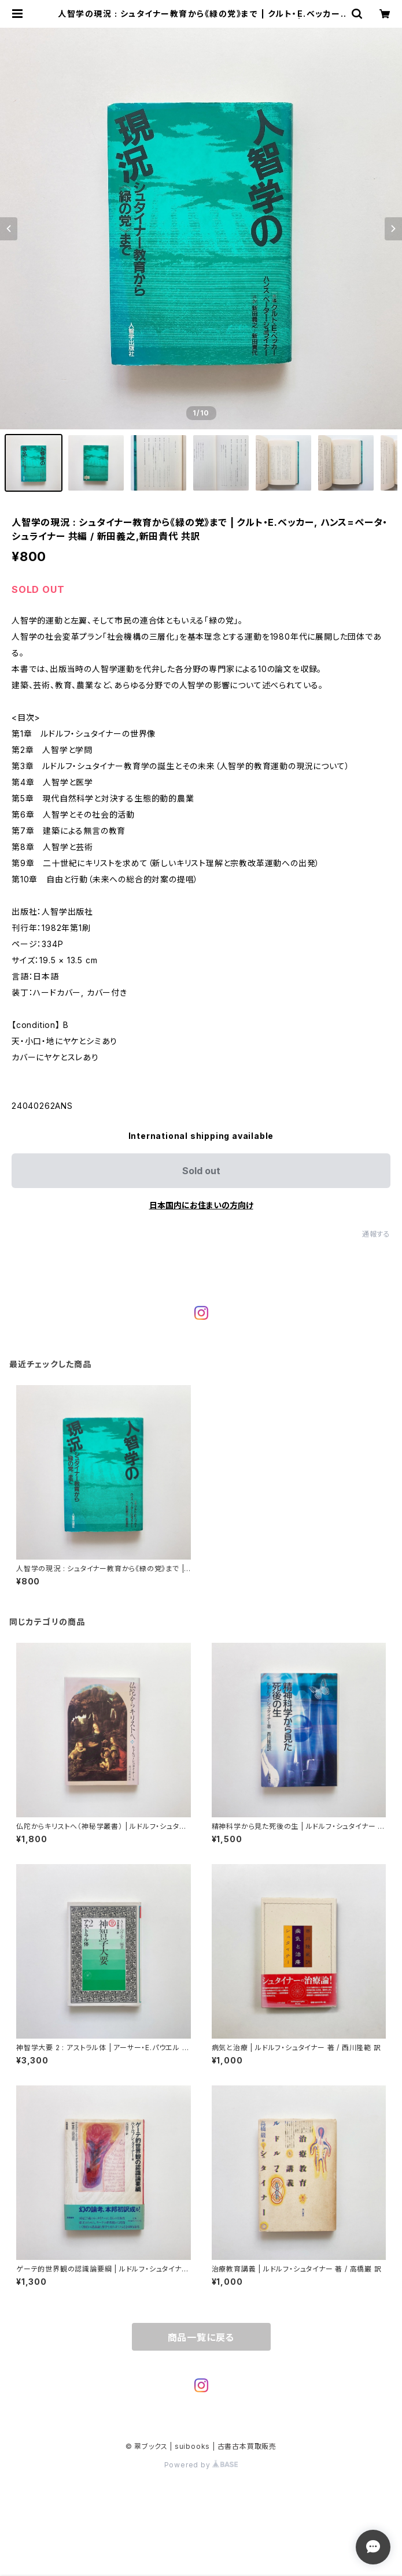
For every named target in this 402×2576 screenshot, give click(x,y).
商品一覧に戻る (201, 2337)
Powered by (201, 2464)
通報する (376, 1234)
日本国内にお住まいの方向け (201, 1205)
